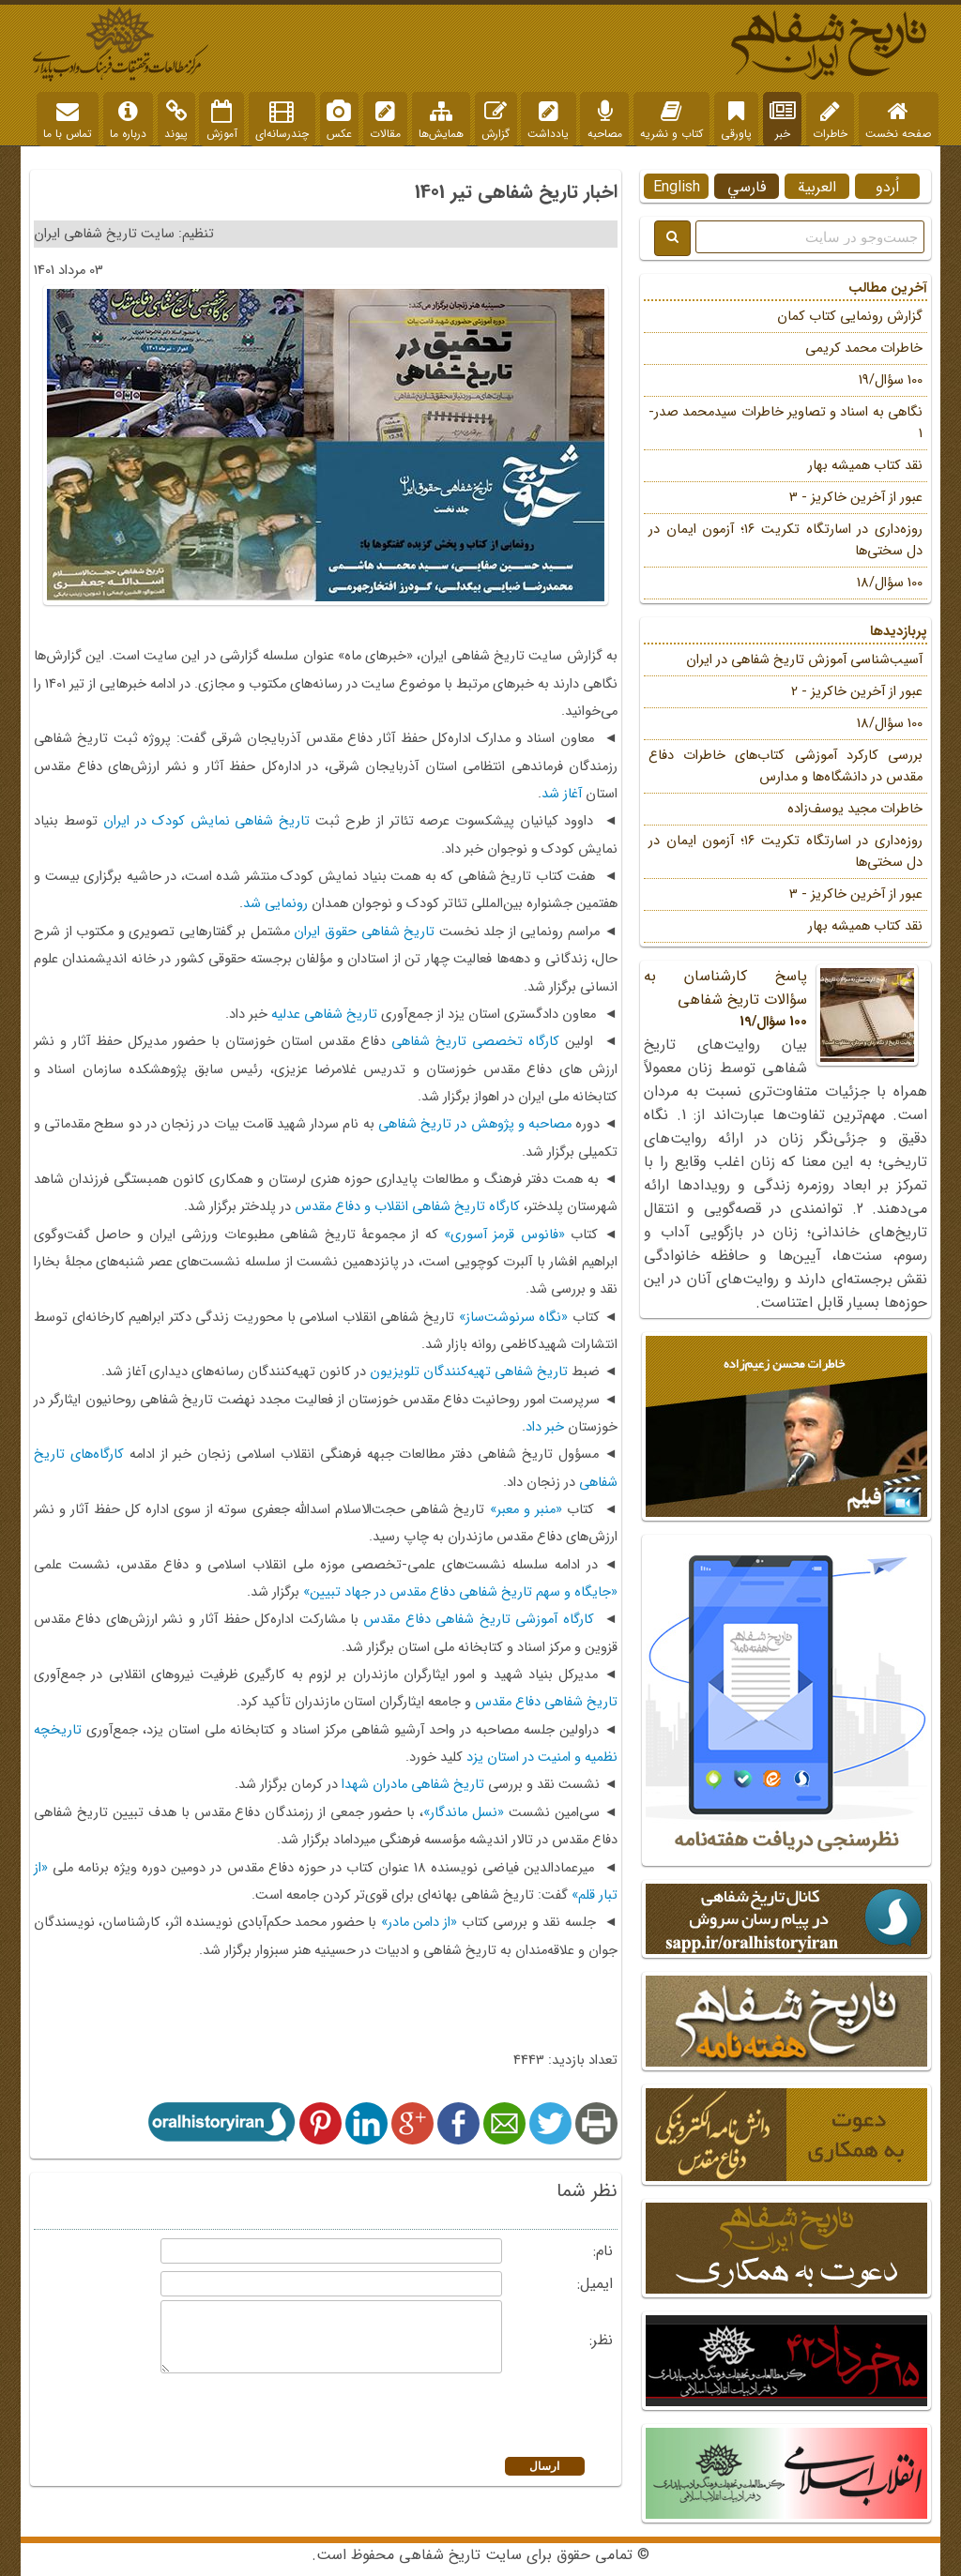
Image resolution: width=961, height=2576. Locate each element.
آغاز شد (562, 794)
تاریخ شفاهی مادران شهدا (413, 1785)
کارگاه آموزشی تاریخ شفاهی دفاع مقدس (478, 1619)
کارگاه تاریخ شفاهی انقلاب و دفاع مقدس (407, 1207)
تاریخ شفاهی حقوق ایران (364, 932)
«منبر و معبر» (526, 1510)
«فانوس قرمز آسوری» (504, 1235)
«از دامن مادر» (419, 1922)
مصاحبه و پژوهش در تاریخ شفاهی (475, 1124)
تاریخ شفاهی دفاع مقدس (546, 1702)
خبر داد (545, 1427)
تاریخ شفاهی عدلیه (324, 1014)
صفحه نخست (898, 121)
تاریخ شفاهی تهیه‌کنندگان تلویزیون (469, 1372)
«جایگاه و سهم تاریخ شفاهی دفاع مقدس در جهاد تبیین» (460, 1592)
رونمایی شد (275, 904)
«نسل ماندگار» (463, 1813)
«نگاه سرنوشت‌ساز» (514, 1317)
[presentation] (362, 2417)
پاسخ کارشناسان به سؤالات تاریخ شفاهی (785, 998)
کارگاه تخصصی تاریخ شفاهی (475, 1042)
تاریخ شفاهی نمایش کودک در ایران (207, 821)
